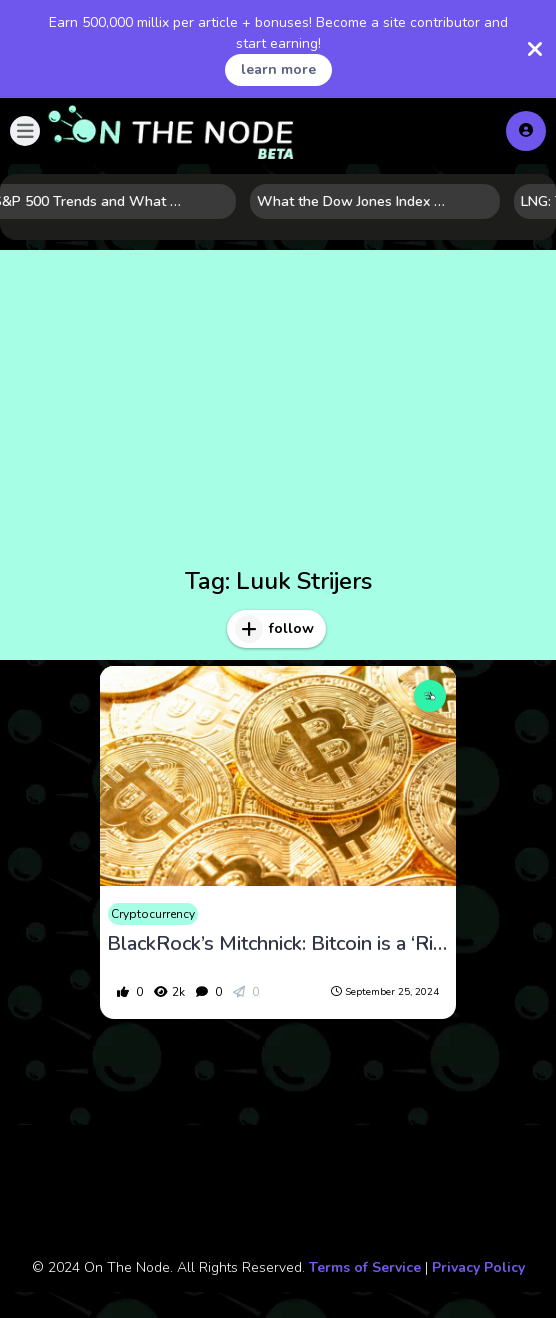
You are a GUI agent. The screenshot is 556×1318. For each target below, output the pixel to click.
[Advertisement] (278, 412)
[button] (25, 131)
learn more (278, 69)
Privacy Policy (478, 1267)
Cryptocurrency (153, 914)
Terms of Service (365, 1267)
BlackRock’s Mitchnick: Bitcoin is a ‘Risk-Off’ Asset (277, 944)
